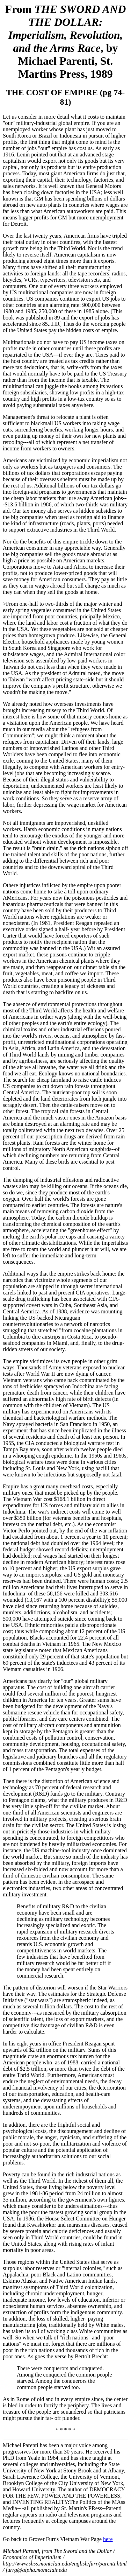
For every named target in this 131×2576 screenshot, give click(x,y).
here (108, 2539)
